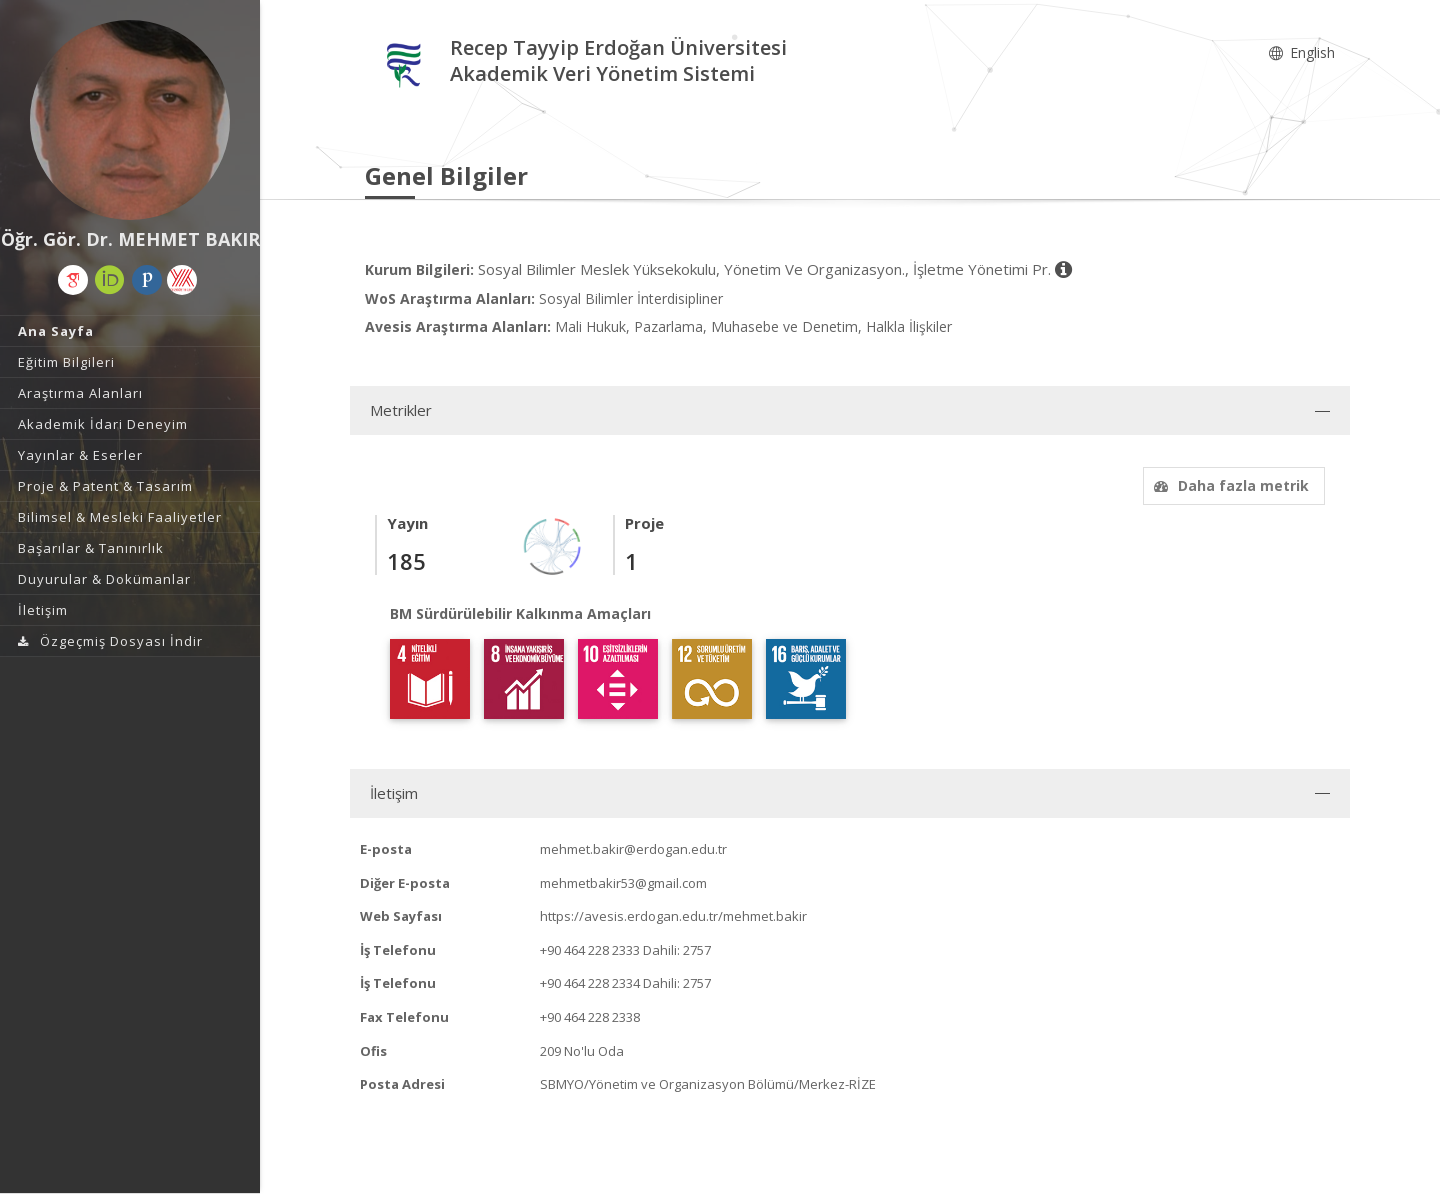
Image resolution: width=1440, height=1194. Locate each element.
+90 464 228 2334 (590, 983)
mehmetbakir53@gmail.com (623, 883)
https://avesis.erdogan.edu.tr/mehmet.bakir (673, 916)
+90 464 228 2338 (590, 1017)
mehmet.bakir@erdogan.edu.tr (633, 849)
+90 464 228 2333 (590, 950)
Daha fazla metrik (1229, 485)
